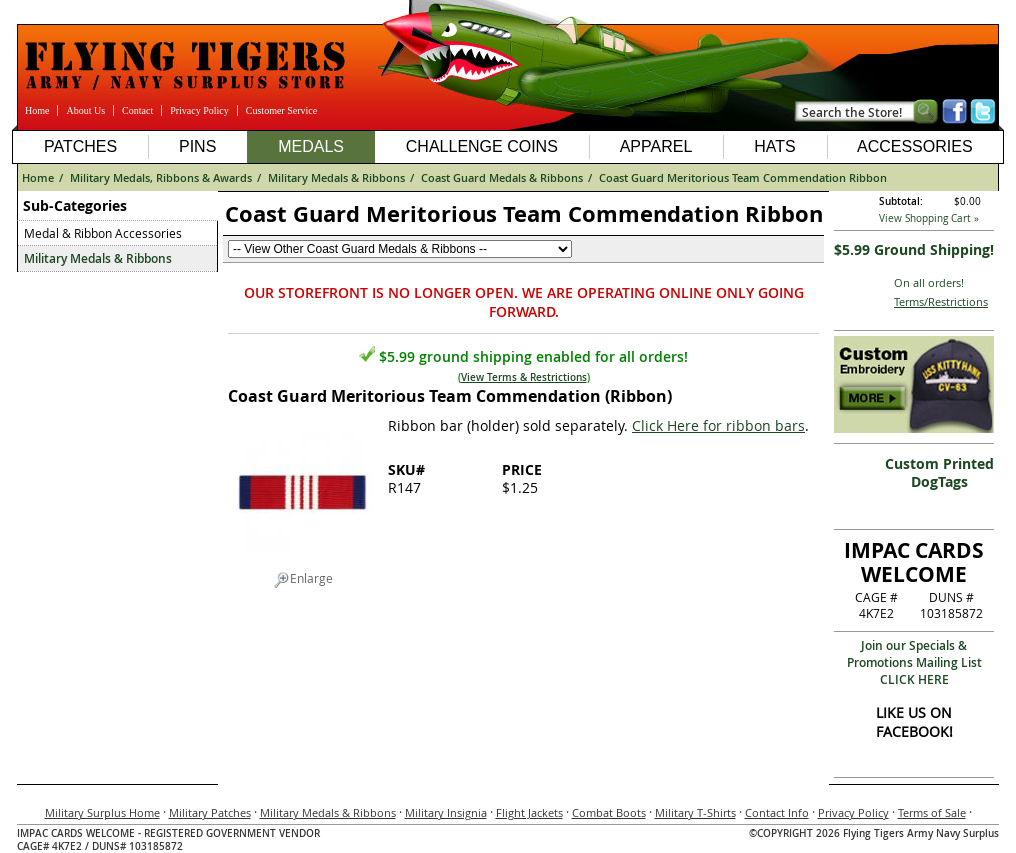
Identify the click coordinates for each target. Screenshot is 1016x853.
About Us (85, 110)
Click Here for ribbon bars (718, 425)
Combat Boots (609, 812)
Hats (774, 146)
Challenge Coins (482, 146)
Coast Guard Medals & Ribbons (502, 177)
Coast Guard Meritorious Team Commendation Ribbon (743, 177)
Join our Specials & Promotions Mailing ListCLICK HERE (914, 662)
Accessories (915, 146)
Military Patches (210, 812)
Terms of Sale (932, 812)
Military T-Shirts (695, 812)
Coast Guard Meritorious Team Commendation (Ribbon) (450, 396)
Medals (311, 146)
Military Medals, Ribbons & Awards (161, 177)
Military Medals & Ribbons (336, 177)
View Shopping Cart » (929, 218)
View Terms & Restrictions (524, 377)
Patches (80, 146)
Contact (137, 110)
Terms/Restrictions (941, 301)
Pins (197, 146)
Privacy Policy (199, 110)
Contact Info (777, 812)
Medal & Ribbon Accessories (103, 233)
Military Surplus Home (102, 812)
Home (37, 110)
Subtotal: (901, 201)
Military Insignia (446, 812)
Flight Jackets (529, 812)
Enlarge (303, 579)
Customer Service (281, 110)
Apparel (656, 146)
